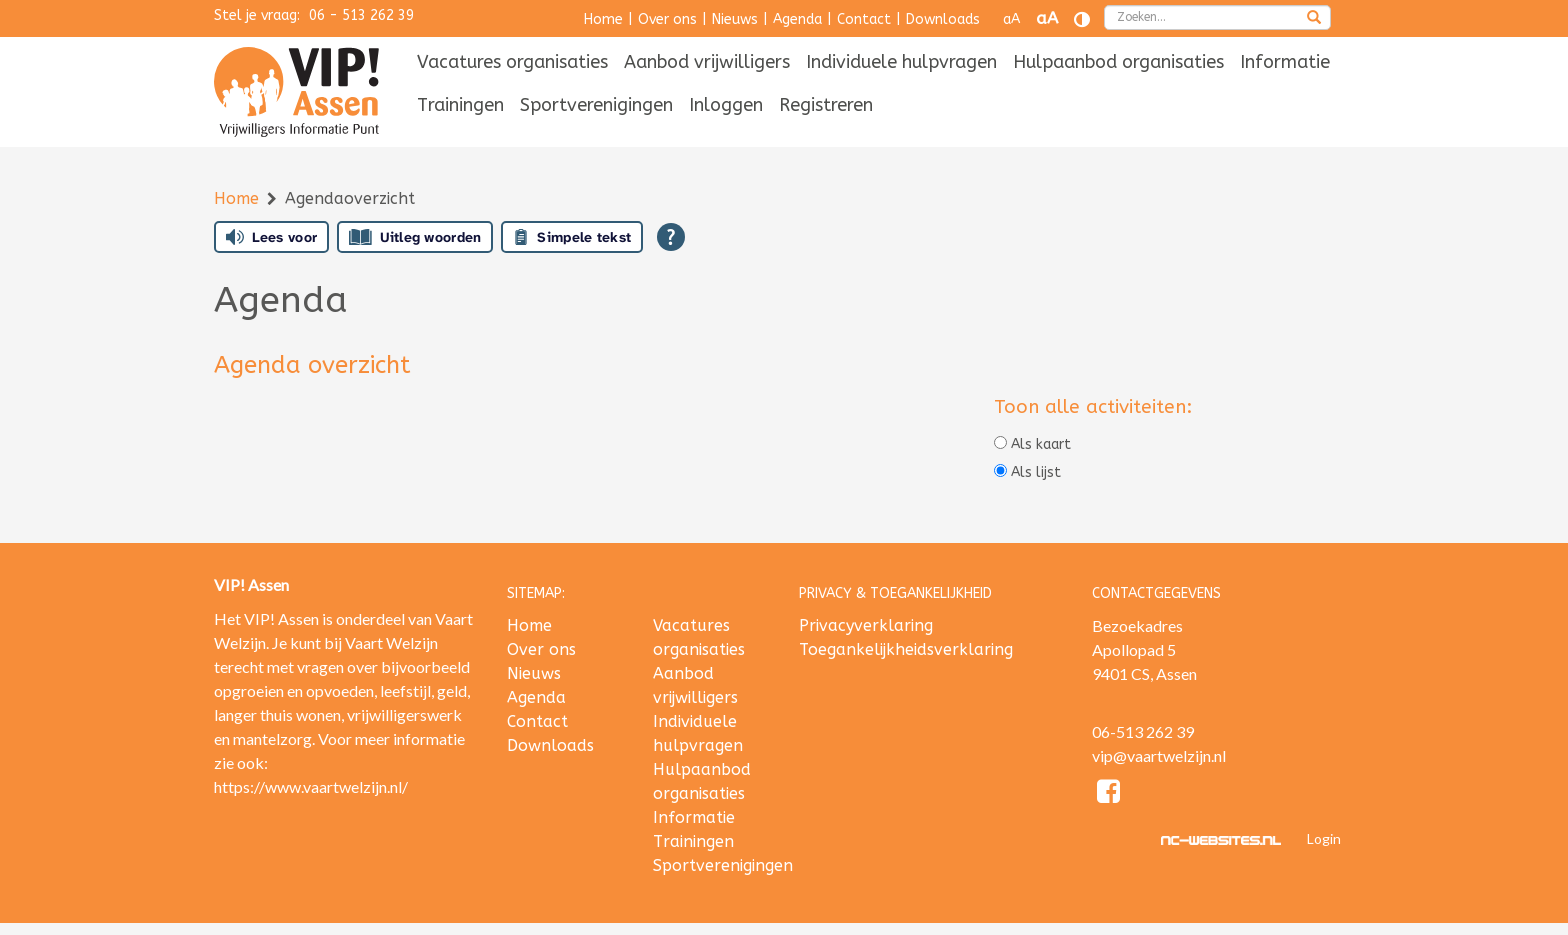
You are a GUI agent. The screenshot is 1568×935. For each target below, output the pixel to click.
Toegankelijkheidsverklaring (906, 649)
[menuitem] (512, 63)
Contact (864, 19)
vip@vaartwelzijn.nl (1159, 755)
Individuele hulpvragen (901, 62)
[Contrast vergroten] (1082, 19)
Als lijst (1027, 472)
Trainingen (460, 105)
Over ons (667, 19)
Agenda (797, 19)
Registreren (826, 105)
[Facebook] (1109, 794)
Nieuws (735, 19)
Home (603, 19)
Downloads (943, 19)
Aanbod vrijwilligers (707, 62)
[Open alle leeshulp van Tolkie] (671, 237)
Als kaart (1032, 444)
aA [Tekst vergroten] (1047, 18)
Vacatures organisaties (512, 62)
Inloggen (726, 105)
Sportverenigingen (596, 105)
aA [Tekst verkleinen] (1011, 19)
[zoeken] (1314, 19)
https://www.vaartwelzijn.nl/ (311, 786)
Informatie (1285, 62)
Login (1324, 838)
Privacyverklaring (866, 625)
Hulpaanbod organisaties (1118, 62)
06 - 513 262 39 (361, 15)
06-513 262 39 (1143, 731)
